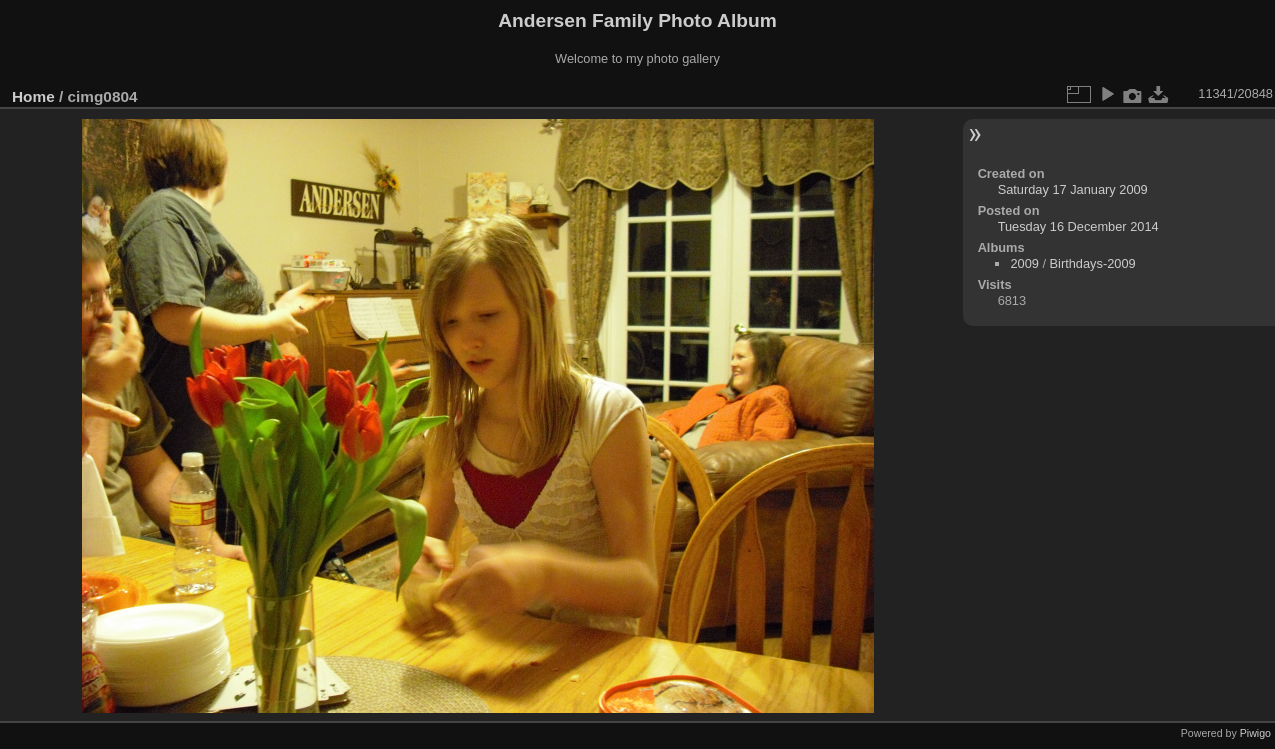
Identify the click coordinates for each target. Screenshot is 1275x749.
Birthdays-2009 (1093, 263)
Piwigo (1255, 733)
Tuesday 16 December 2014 (1078, 226)
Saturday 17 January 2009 (1073, 189)
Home (33, 96)
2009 (1024, 263)
